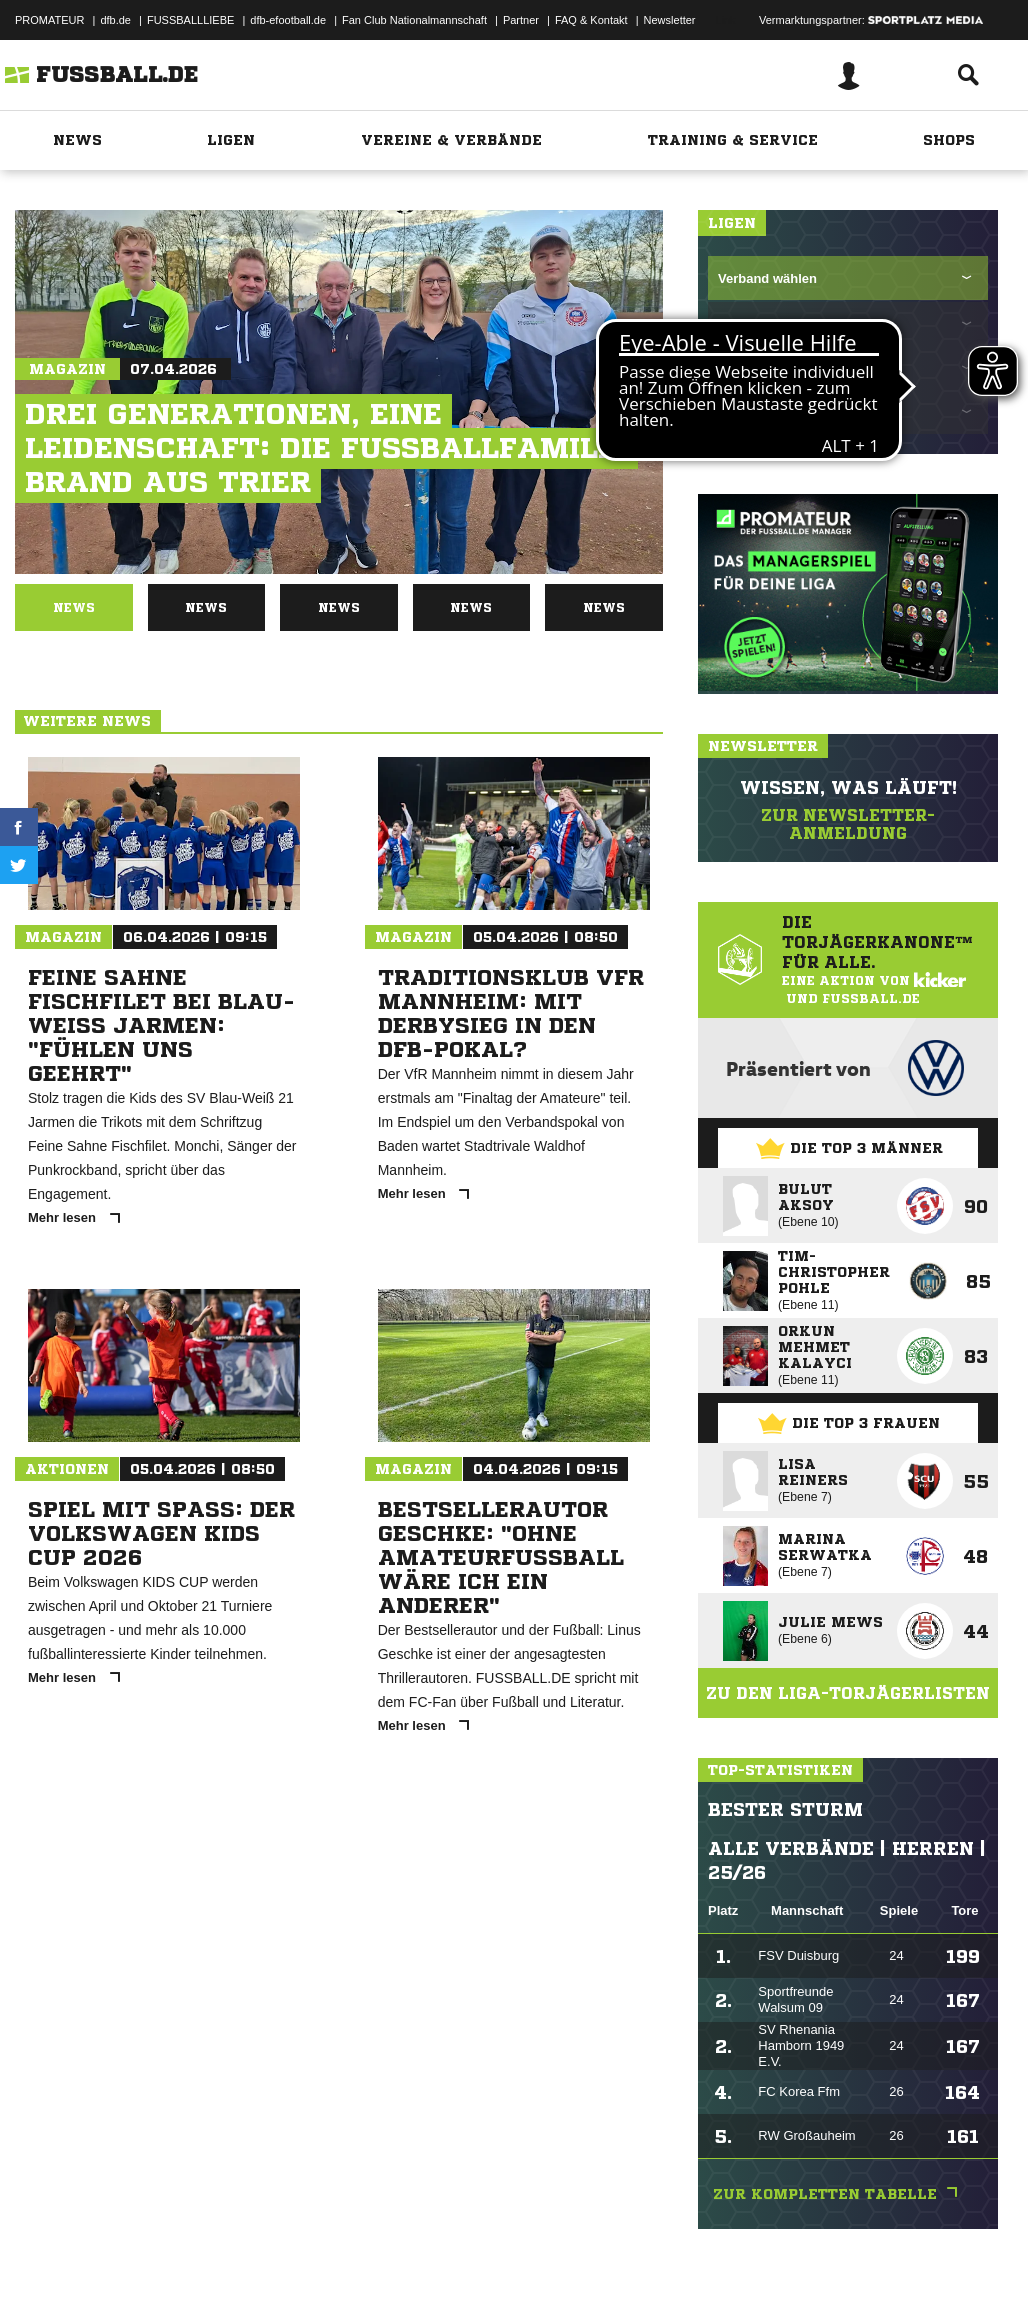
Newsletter (670, 20)
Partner (521, 20)
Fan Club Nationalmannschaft (414, 20)
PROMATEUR (49, 20)
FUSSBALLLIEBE (190, 20)
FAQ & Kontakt (591, 20)
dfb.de (115, 20)
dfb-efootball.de (288, 20)
